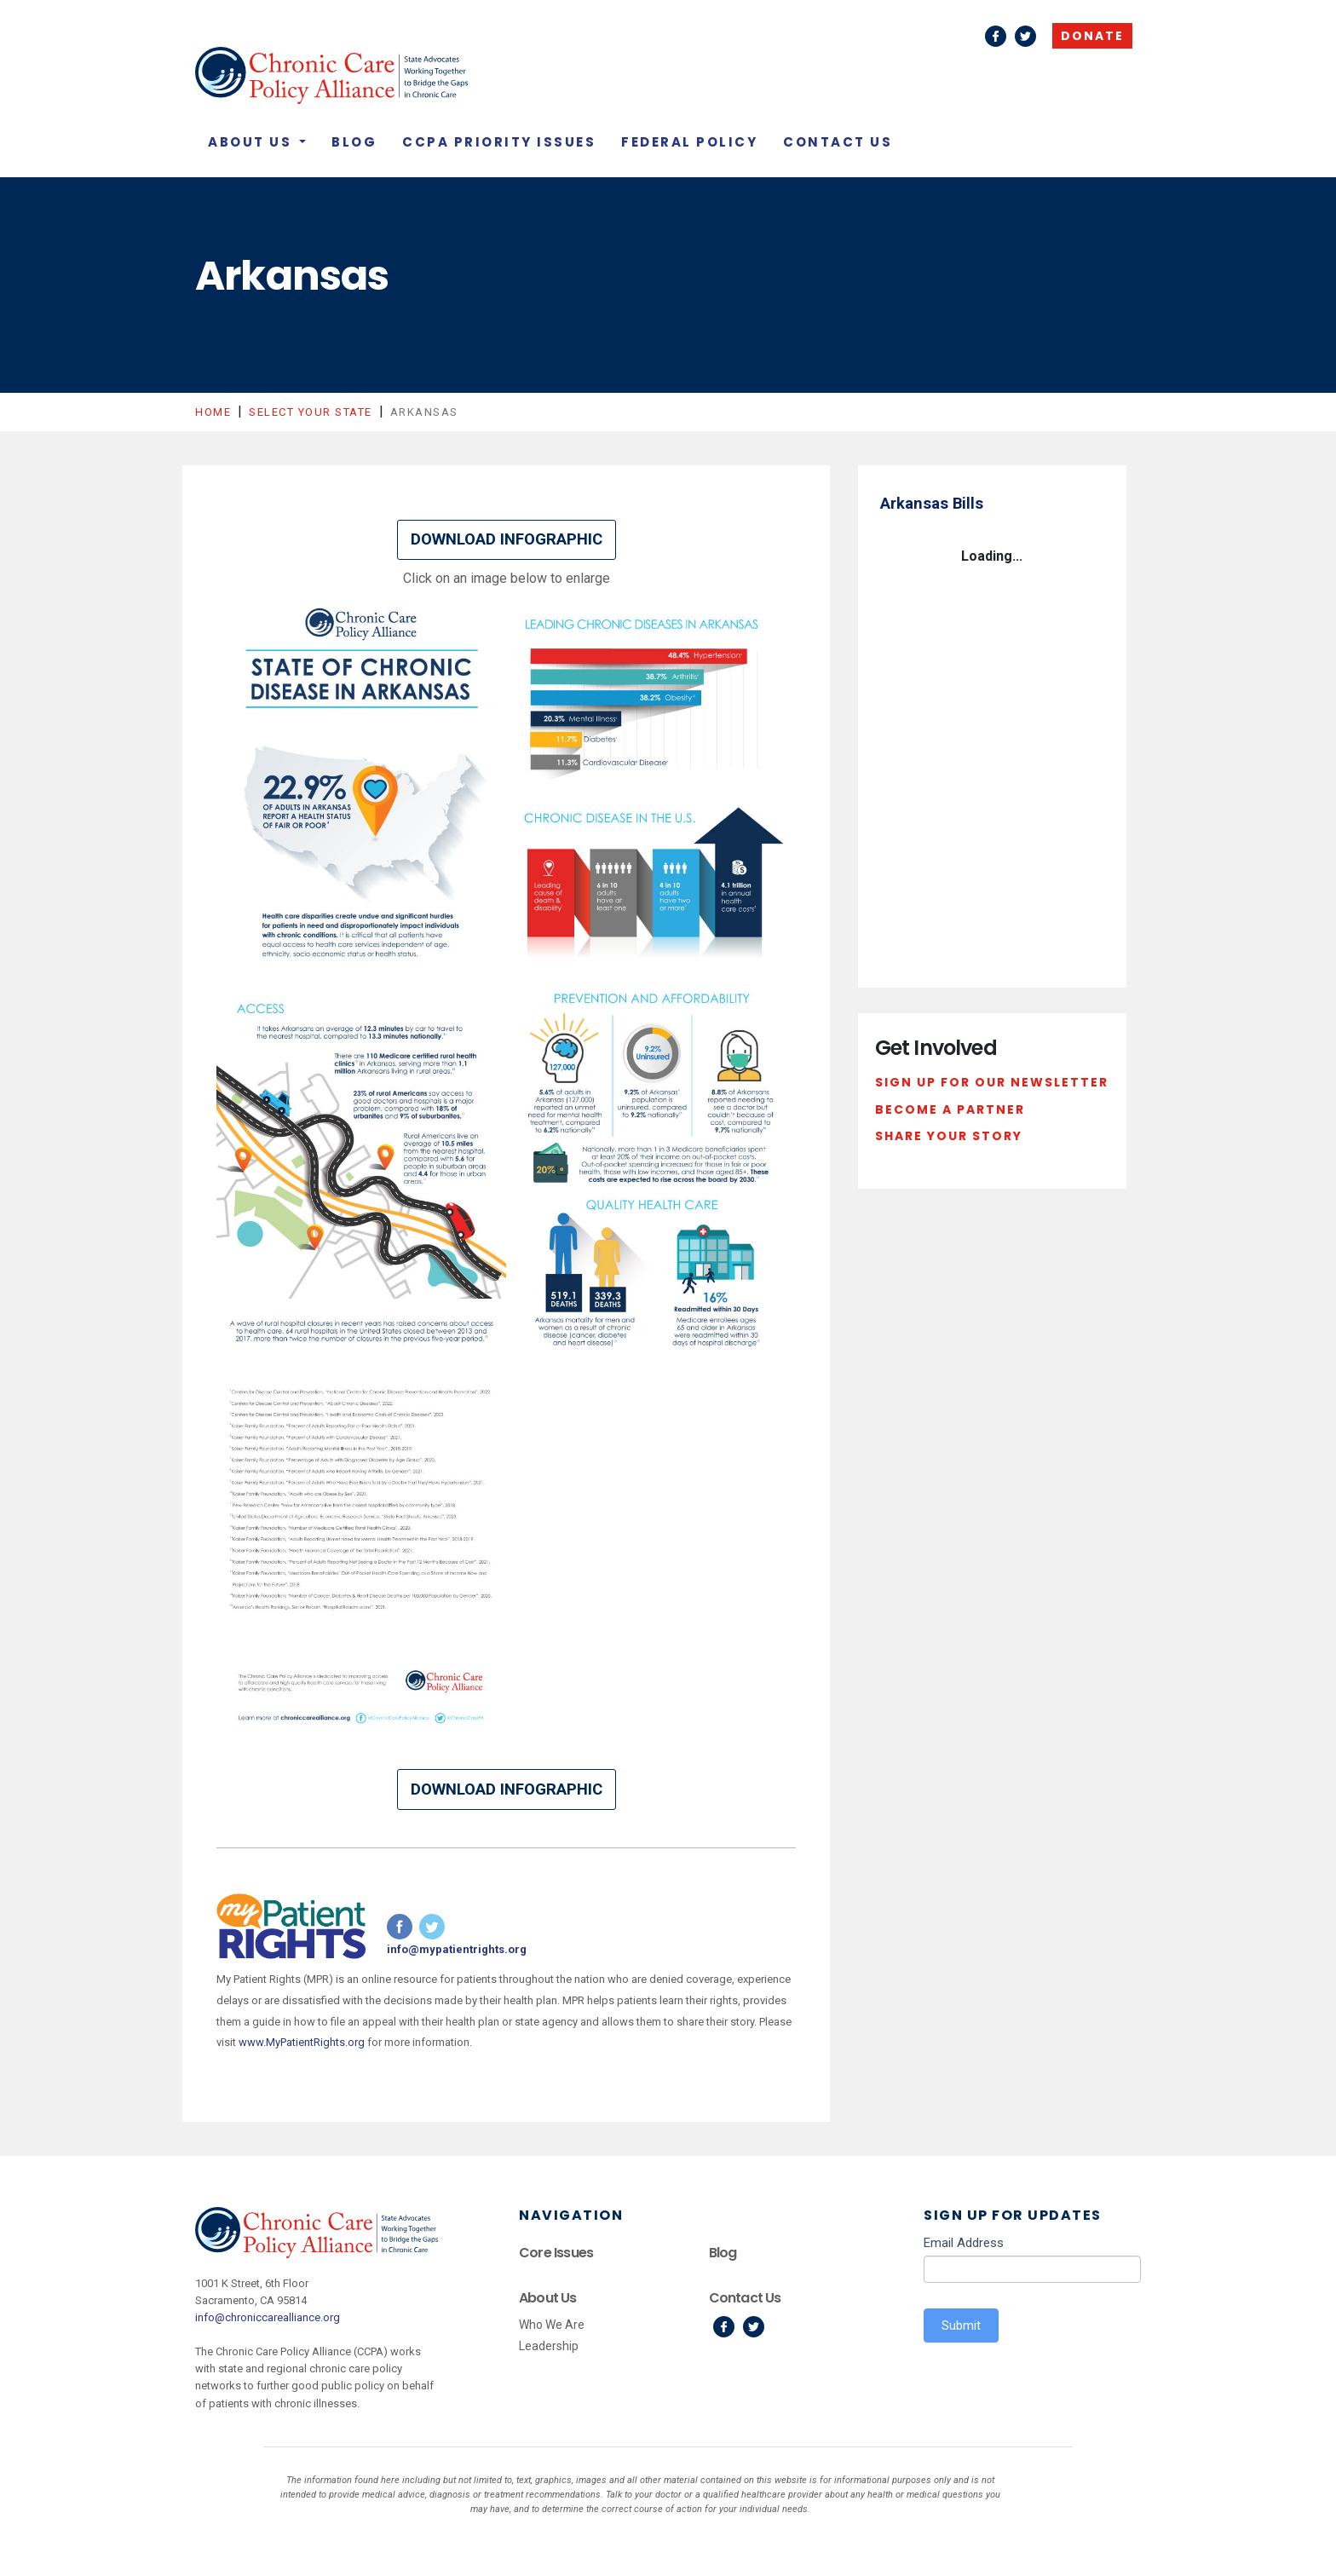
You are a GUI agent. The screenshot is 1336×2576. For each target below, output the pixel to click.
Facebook (995, 36)
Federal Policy (689, 142)
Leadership (549, 2346)
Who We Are (551, 2324)
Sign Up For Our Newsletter (992, 1082)
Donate (1092, 35)
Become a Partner (950, 1109)
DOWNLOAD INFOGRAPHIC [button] (506, 539)
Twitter (1025, 36)
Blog (354, 142)
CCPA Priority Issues (499, 142)
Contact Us (837, 142)
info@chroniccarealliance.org (267, 2317)
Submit (961, 2325)
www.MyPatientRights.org (302, 2042)
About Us (252, 142)
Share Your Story (948, 1135)
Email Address (964, 2242)
